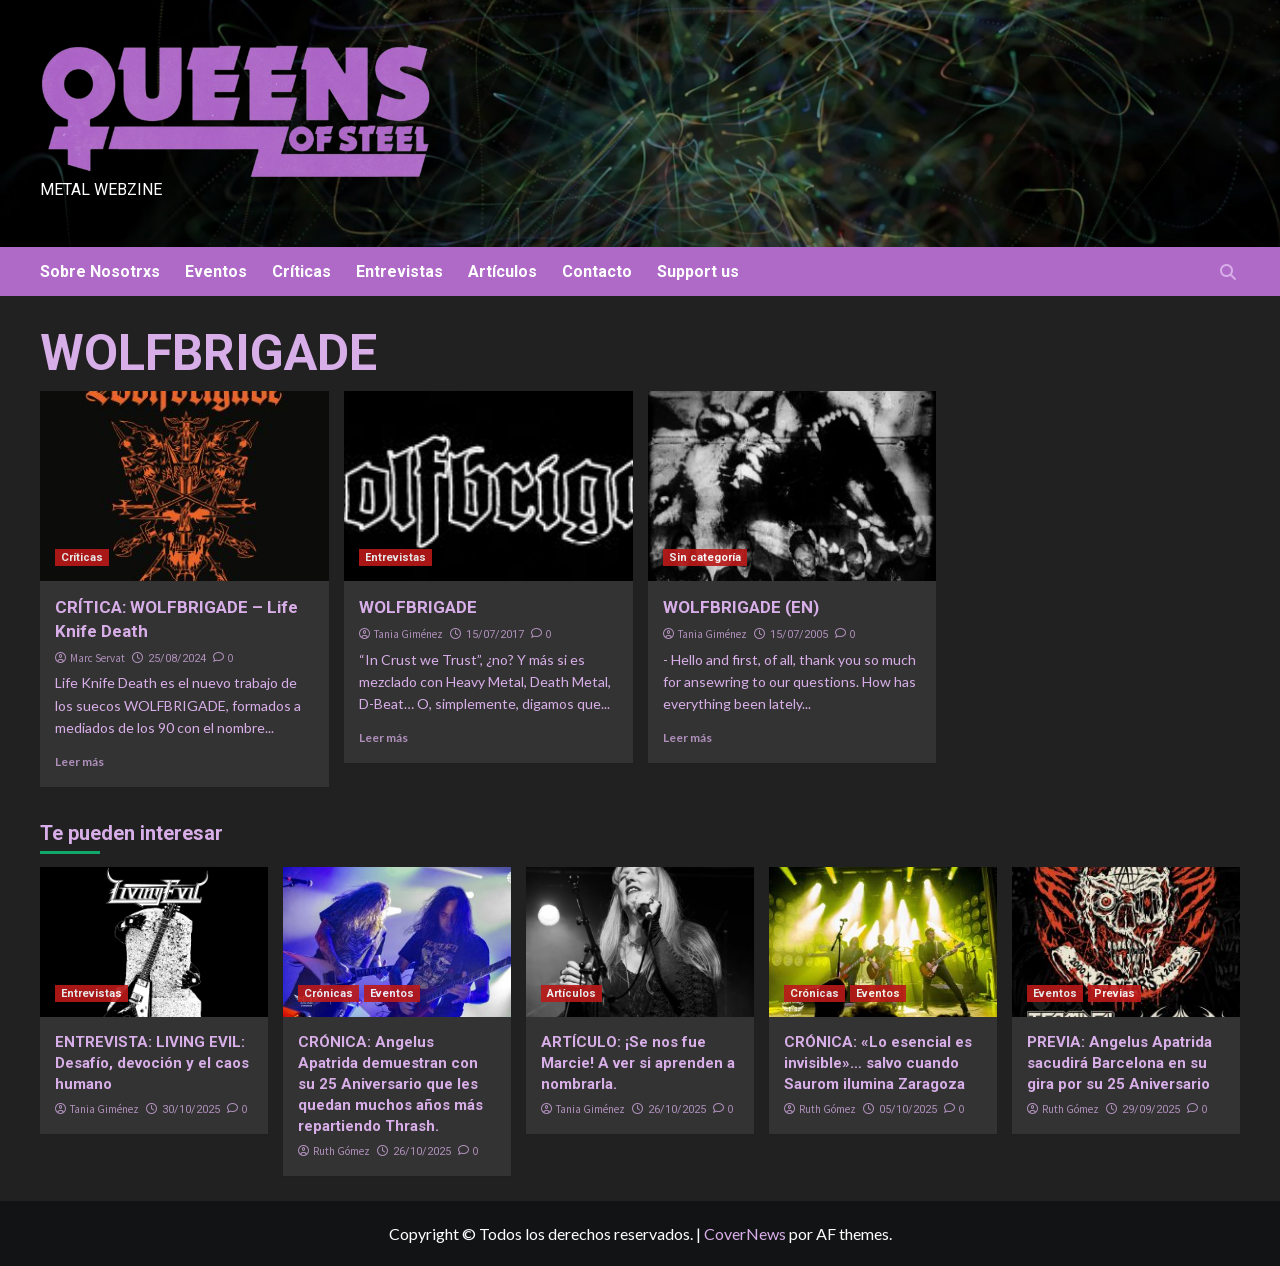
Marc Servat (97, 658)
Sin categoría (705, 557)
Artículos (502, 271)
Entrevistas (399, 271)
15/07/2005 (799, 634)
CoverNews (745, 1233)
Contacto (597, 271)
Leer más (79, 761)
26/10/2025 (422, 1151)
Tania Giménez (408, 634)
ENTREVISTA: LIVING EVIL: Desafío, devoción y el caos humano (152, 1063)
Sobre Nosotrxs (100, 271)
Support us (698, 271)
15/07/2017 (495, 634)
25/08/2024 (177, 658)
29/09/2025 (1151, 1109)
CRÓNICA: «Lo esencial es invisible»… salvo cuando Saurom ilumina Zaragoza (878, 1063)
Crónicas (328, 993)
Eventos (216, 271)
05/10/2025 (908, 1109)
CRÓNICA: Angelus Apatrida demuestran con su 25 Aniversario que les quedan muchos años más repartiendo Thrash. (390, 1084)
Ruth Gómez (341, 1151)
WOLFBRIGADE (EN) (741, 607)
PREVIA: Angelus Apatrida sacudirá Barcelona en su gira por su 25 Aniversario (1119, 1063)
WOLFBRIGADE (418, 607)
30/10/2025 (191, 1109)
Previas (1114, 993)
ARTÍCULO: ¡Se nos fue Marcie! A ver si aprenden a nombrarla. (638, 1063)
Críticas (301, 271)
